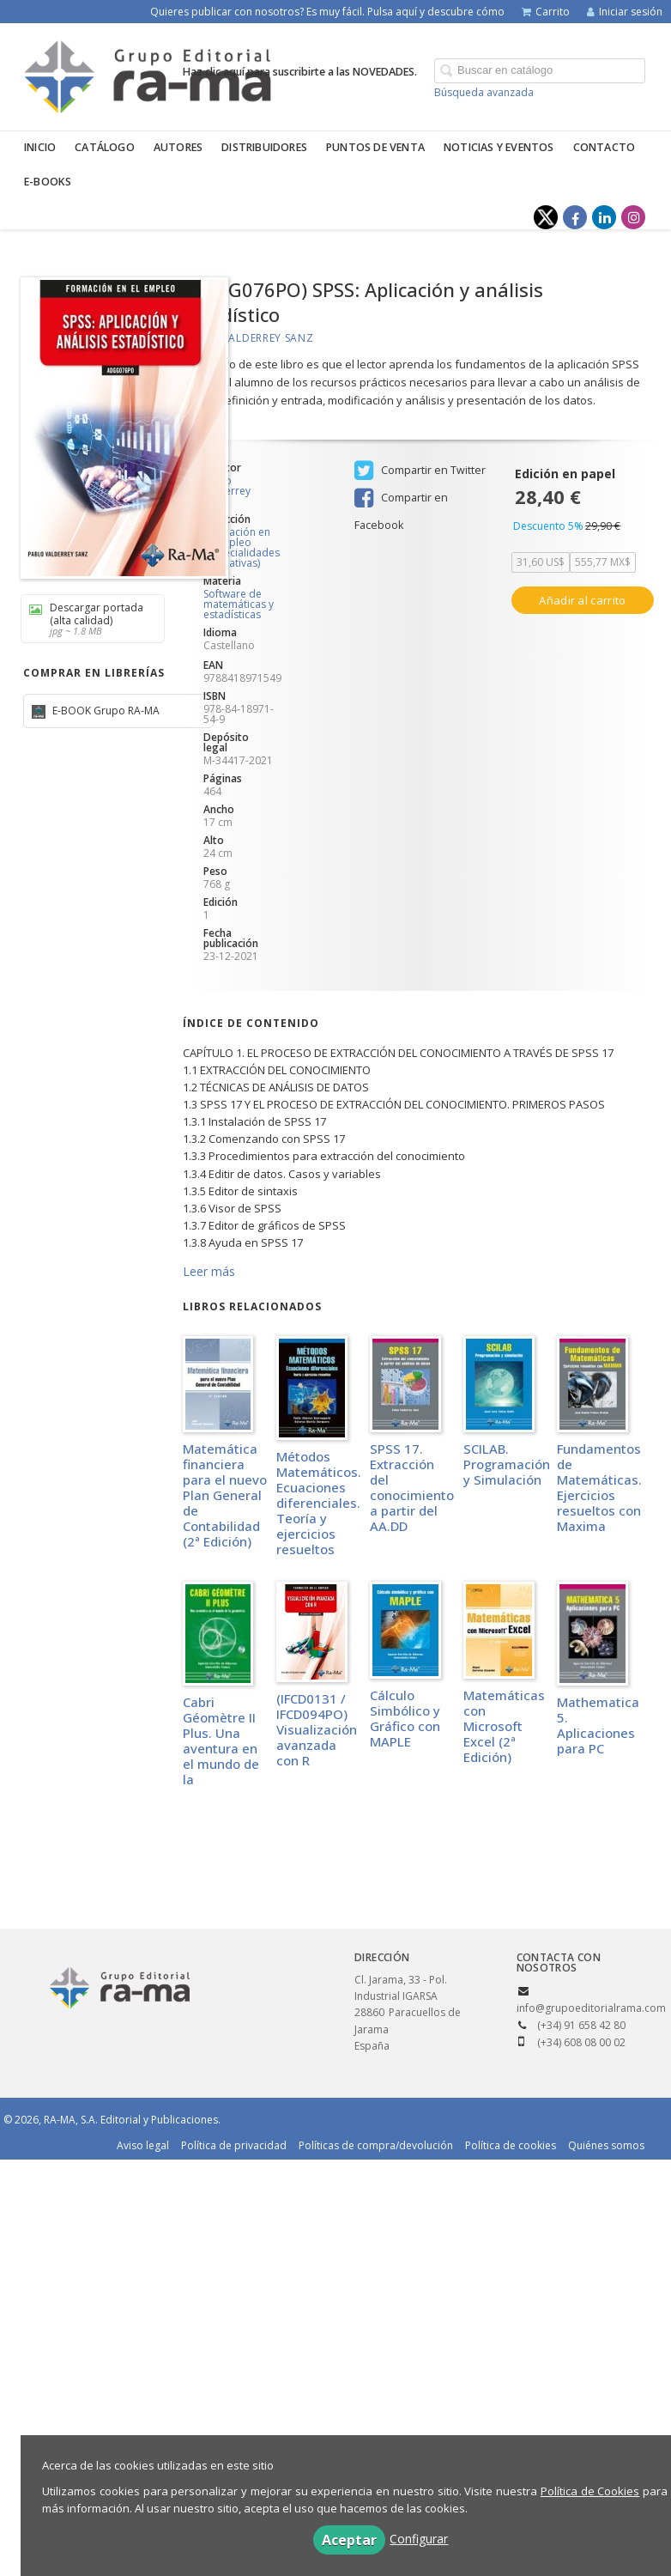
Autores (178, 147)
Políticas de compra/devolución (376, 2145)
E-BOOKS (47, 181)
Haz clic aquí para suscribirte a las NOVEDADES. (300, 71)
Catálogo (105, 147)
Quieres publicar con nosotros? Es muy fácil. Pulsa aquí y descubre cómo (327, 11)
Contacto (604, 147)
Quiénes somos (606, 2145)
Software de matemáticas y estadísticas (238, 604)
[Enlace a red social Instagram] (633, 217)
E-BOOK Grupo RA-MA (105, 710)
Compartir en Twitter (420, 470)
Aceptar (349, 2539)
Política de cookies (510, 2145)
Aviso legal (143, 2145)
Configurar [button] (419, 2538)
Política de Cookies (590, 2491)
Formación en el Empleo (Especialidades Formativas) (239, 547)
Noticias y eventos (499, 147)
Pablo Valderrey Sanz (248, 338)
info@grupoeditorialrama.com (591, 2008)
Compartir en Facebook (401, 499)
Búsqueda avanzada (484, 92)
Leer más (209, 1271)
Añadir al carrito (582, 600)
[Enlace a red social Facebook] (575, 217)
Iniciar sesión (624, 11)
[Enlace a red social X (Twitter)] (546, 217)
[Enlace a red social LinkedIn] (604, 217)
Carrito (546, 11)
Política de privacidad (234, 2145)
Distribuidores (264, 147)
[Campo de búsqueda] (539, 70)
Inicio (40, 147)
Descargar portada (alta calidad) (86, 618)
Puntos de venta (375, 147)
